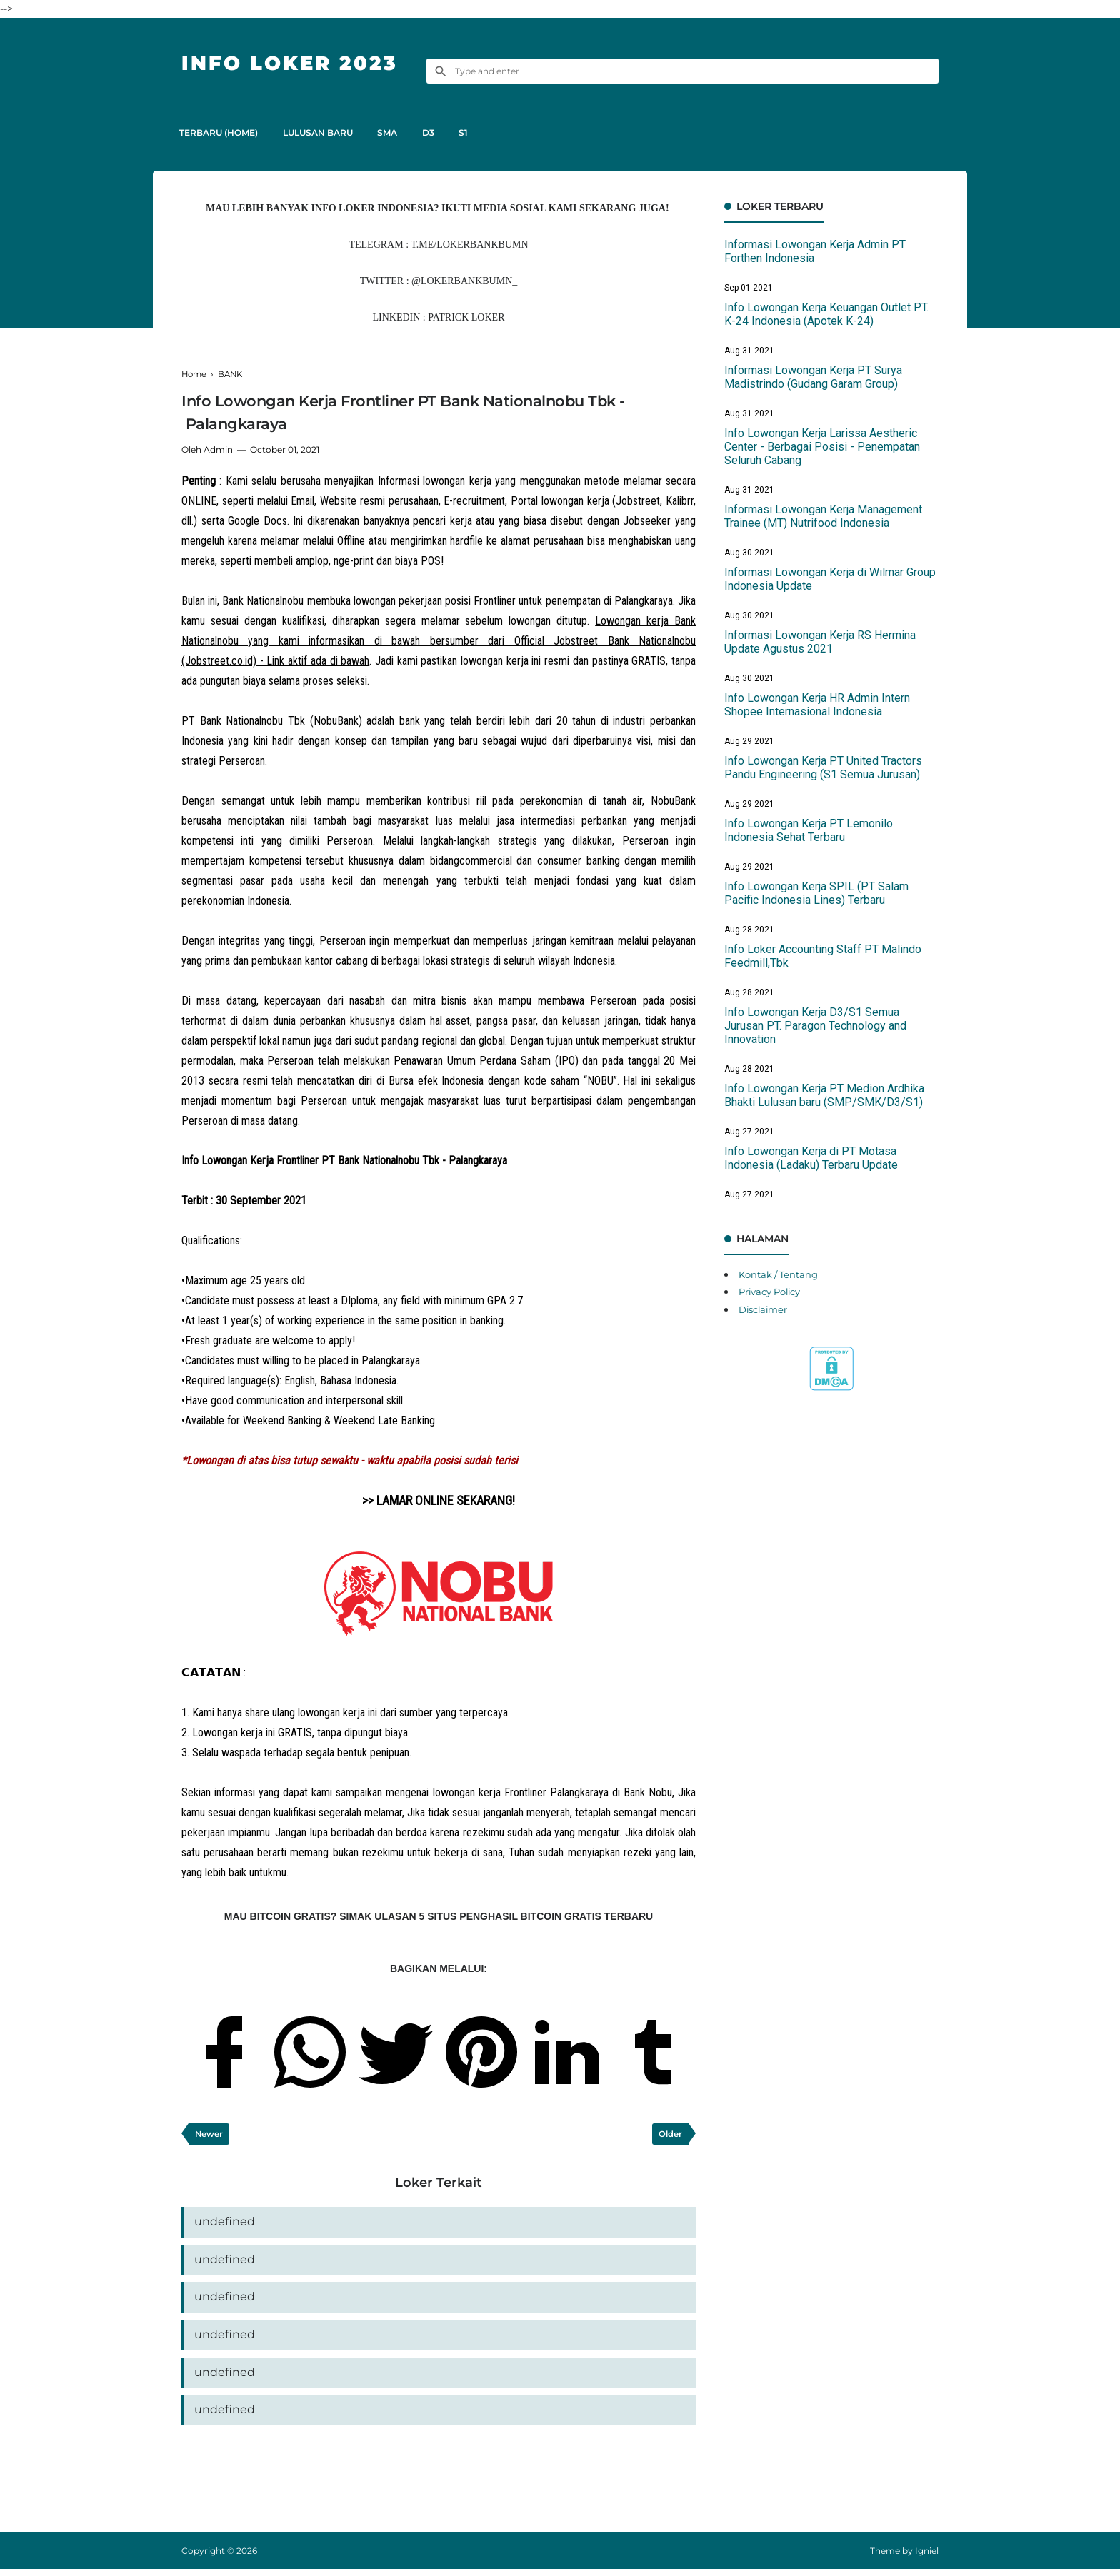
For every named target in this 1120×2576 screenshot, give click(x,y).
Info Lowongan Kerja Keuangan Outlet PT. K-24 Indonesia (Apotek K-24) (826, 314)
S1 (481, 132)
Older (669, 2134)
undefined (224, 2223)
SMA (397, 132)
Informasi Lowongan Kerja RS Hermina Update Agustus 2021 (820, 641)
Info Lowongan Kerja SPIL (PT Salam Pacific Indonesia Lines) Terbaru (816, 893)
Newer (210, 2134)
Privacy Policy (774, 1291)
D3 (442, 132)
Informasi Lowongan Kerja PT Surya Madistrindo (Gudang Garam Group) (813, 377)
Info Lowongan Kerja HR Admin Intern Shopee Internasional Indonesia (817, 704)
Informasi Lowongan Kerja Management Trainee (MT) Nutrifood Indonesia (823, 516)
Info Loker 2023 (297, 62)
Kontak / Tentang (781, 1274)
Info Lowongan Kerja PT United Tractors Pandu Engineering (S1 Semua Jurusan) (823, 767)
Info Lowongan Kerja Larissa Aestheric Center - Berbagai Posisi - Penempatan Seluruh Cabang (822, 446)
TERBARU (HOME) (220, 132)
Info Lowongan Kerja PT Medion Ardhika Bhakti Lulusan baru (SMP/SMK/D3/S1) (824, 1095)
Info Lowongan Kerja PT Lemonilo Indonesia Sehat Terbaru (808, 830)
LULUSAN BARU (324, 132)
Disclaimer (766, 1309)
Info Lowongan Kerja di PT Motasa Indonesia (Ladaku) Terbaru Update (811, 1158)
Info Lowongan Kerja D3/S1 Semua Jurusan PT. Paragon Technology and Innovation (815, 1025)
